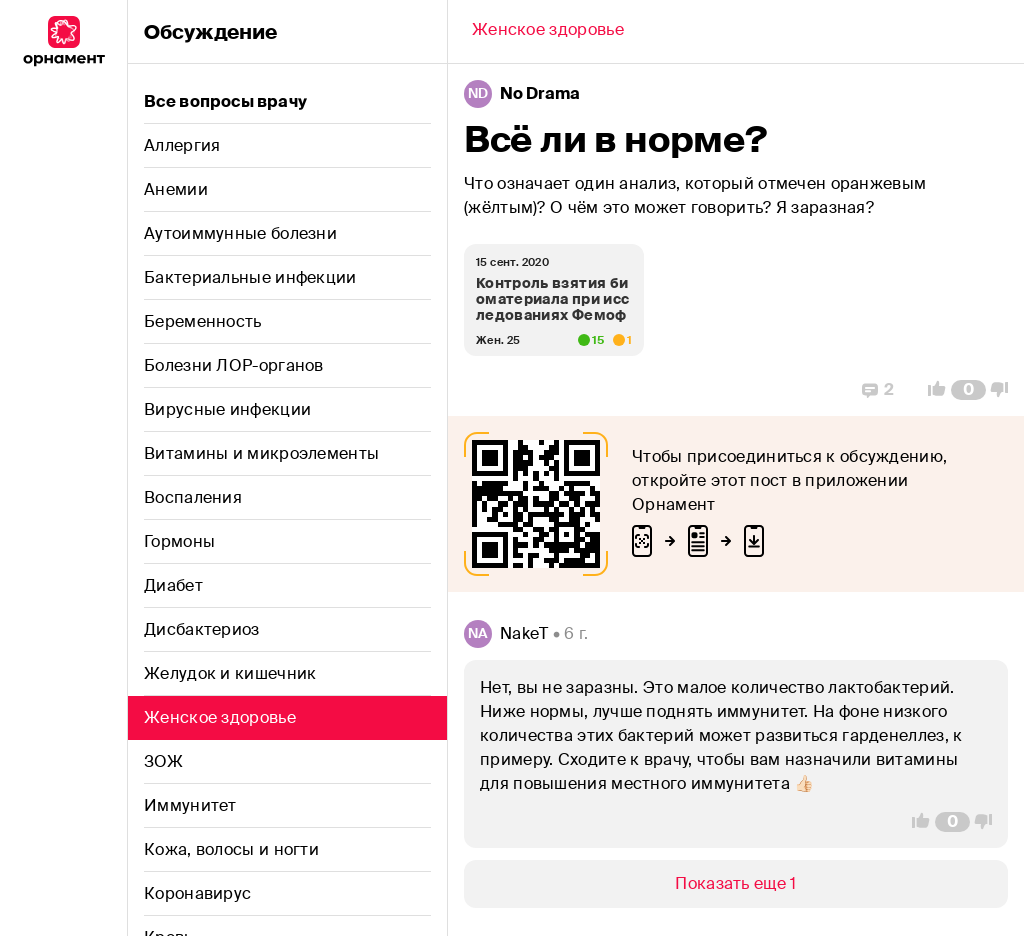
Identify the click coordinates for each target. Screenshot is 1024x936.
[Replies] (878, 390)
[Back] (548, 32)
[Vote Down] (1005, 390)
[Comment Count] (968, 390)
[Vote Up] (931, 390)
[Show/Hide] (736, 884)
